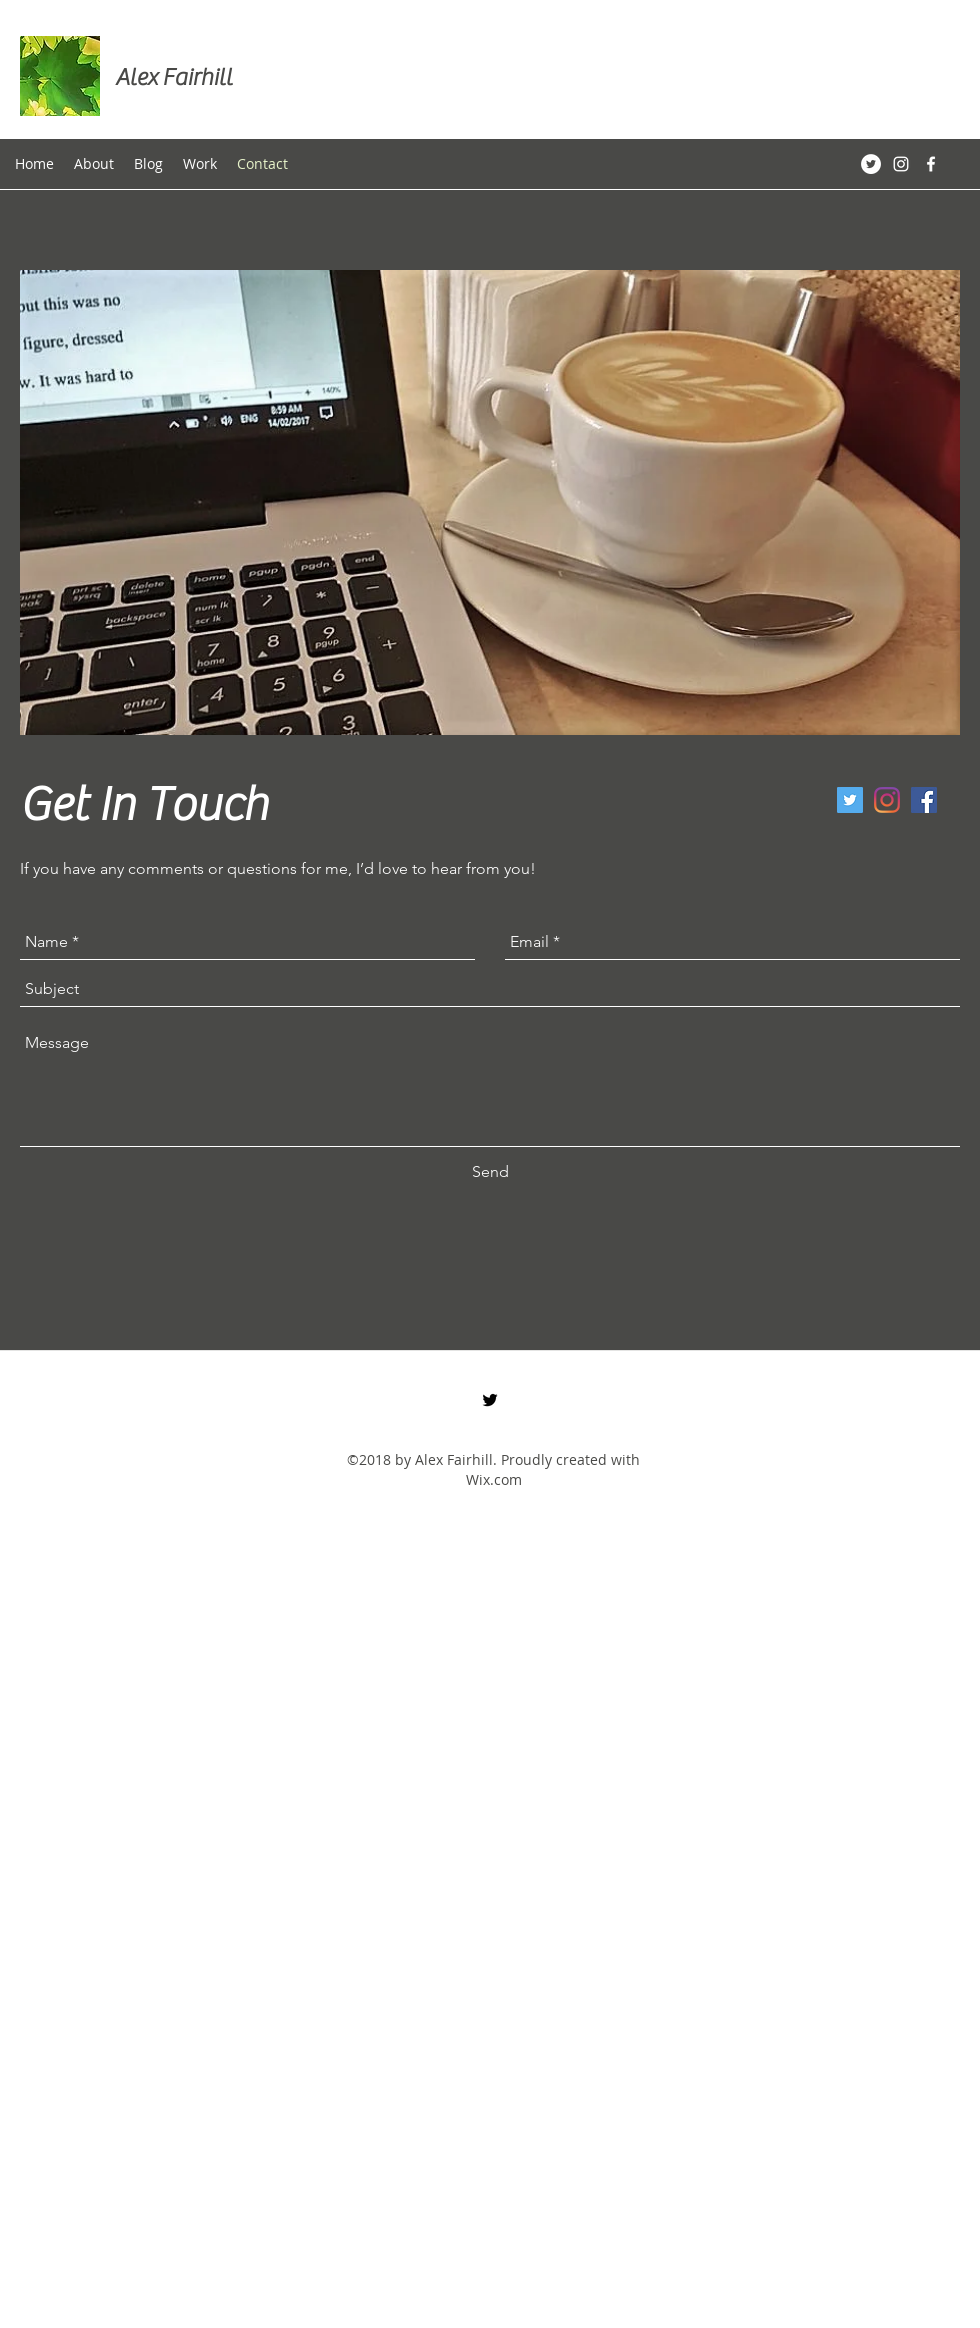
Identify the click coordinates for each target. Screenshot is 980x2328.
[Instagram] (887, 800)
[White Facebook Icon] (931, 164)
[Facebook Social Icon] (924, 800)
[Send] (490, 1172)
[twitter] (850, 800)
